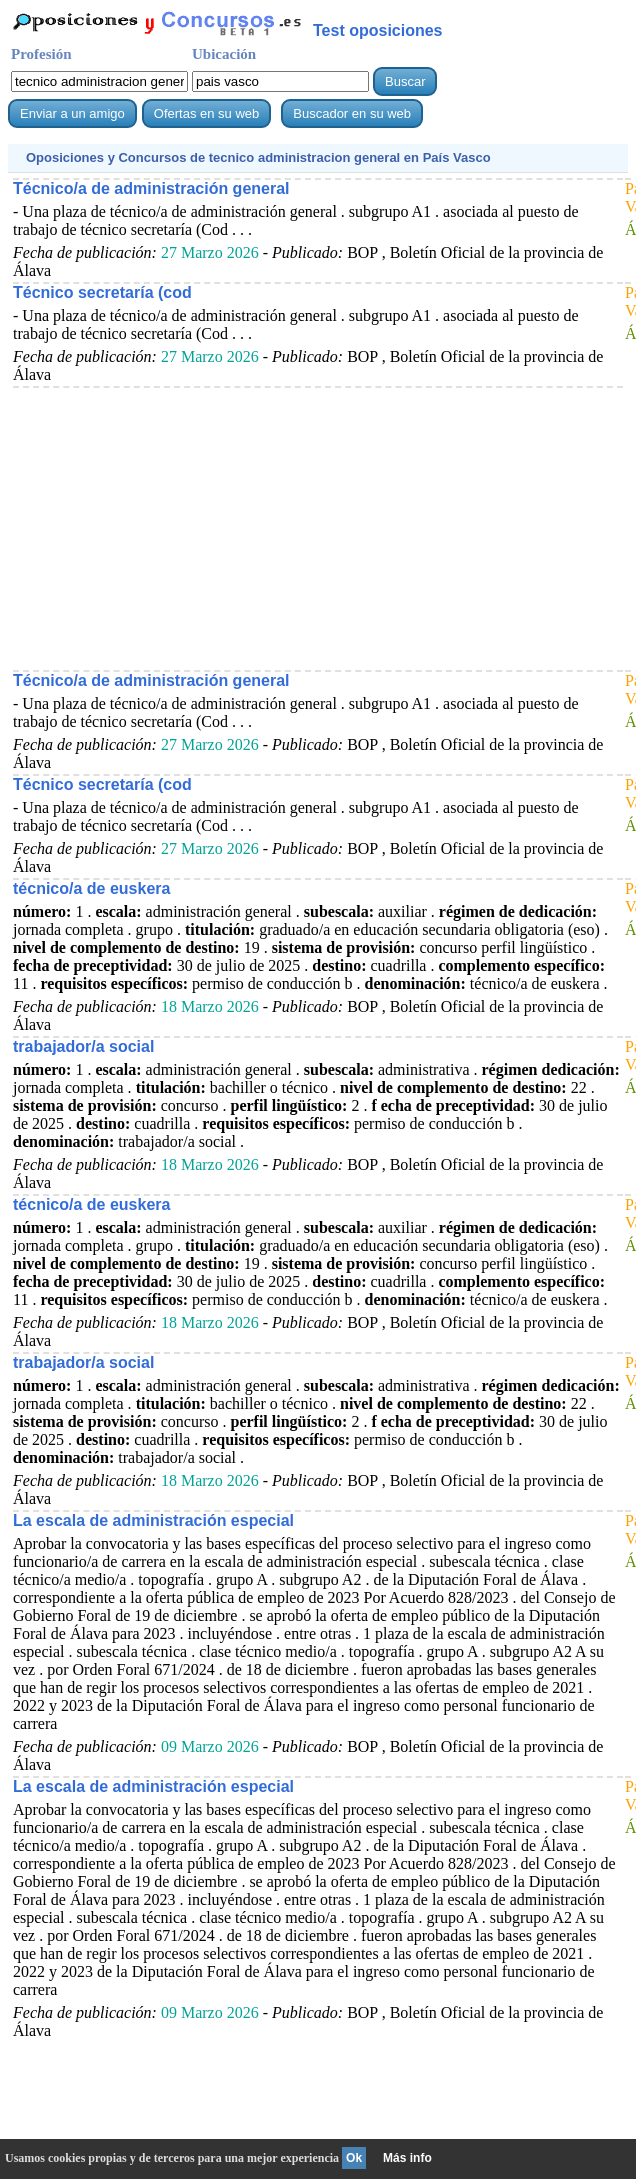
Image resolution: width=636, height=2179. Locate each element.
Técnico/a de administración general (151, 188)
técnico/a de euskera (91, 888)
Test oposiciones (378, 30)
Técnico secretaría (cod (102, 292)
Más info (407, 2158)
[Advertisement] (318, 528)
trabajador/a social (83, 1046)
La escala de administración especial (153, 1520)
